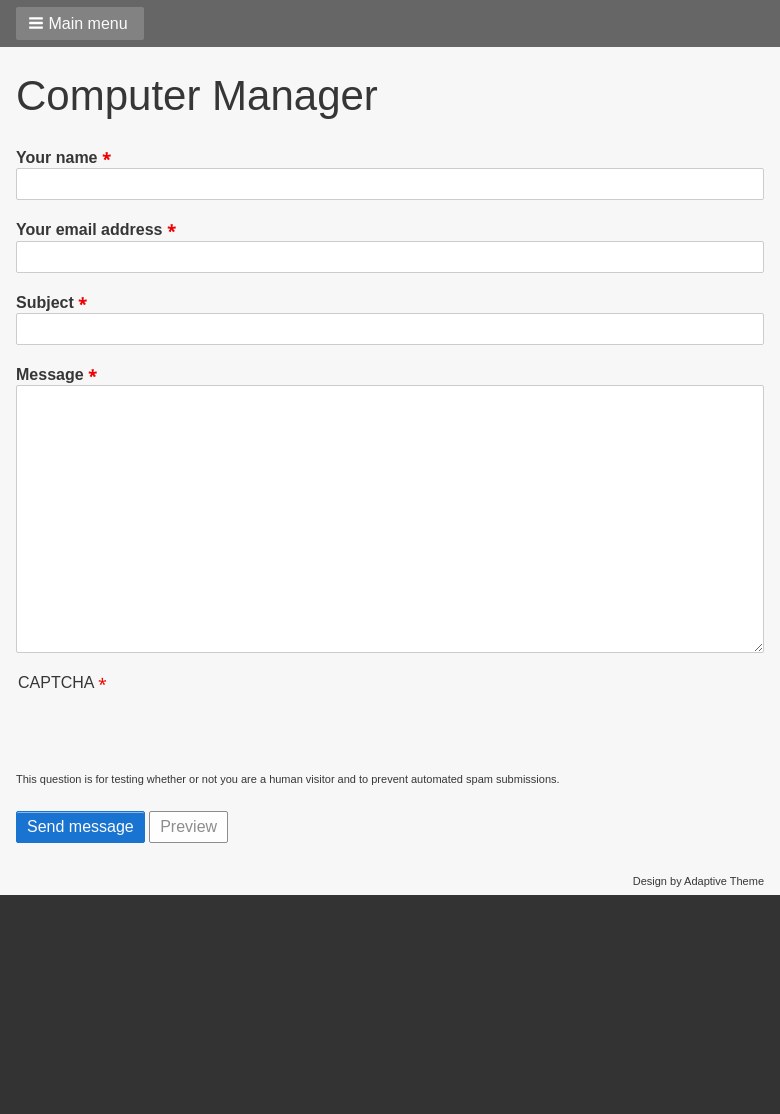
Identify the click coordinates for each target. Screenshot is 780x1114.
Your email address (89, 230)
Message (50, 374)
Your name (57, 157)
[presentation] (168, 733)
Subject (45, 302)
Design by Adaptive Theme (698, 881)
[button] (80, 23)
